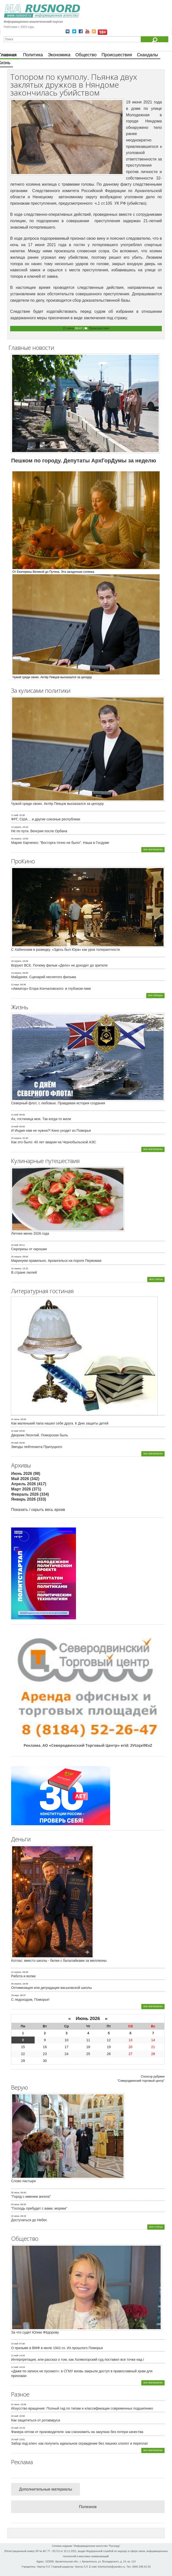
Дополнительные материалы (45, 2489)
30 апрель (16, 1256)
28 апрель (16, 961)
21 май (14, 1114)
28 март (15, 1995)
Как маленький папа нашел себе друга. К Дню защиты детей (59, 1423)
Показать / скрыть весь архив (38, 1509)
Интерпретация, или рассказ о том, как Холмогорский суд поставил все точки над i (77, 2359)
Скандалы (147, 54)
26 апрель (16, 1138)
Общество (86, 54)
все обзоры (155, 995)
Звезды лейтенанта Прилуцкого (36, 1447)
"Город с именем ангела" (31, 2197)
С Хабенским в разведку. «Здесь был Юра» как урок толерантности (65, 949)
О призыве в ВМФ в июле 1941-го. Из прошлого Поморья (57, 2348)
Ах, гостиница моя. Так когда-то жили (41, 1119)
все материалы (153, 849)
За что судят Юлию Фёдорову (35, 2332)
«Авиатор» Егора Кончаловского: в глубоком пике (51, 989)
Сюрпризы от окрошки (29, 1249)
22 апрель (16, 1972)
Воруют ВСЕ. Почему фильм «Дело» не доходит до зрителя (59, 965)
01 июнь (15, 1419)
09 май (14, 1443)
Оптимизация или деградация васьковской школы (51, 1988)
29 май (14, 1245)
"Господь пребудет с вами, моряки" (39, 2208)
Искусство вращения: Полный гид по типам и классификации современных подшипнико (82, 2408)
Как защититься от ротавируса (35, 2420)
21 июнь (68, 328)
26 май (14, 2416)
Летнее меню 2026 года (30, 1233)
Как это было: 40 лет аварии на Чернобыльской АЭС (53, 1142)
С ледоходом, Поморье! (30, 1999)
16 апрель (16, 1268)
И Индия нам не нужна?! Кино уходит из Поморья (51, 1130)
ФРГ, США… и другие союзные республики (45, 819)
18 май (14, 1126)
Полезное (88, 2507)
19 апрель (16, 973)
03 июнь (15, 2204)
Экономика (59, 54)
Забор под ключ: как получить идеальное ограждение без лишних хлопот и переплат (79, 2443)
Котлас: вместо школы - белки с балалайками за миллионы (59, 1960)
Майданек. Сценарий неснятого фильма (43, 977)
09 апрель (16, 1983)
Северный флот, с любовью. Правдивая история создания (58, 1103)
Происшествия (116, 54)
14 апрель (16, 827)
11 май (14, 815)
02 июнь (15, 2216)
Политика (33, 54)
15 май (14, 2343)
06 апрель (16, 838)
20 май (14, 1431)
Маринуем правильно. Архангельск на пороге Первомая (56, 1261)
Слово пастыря (23, 2181)
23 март (15, 984)
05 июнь (15, 2192)
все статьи (156, 1279)
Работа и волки (23, 1976)
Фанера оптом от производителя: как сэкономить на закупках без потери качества (77, 2432)
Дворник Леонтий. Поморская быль (39, 1435)
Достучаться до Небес (29, 2220)
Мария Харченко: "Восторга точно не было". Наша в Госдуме (60, 843)
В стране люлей (24, 1272)
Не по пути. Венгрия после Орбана (39, 831)
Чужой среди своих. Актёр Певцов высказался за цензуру (57, 804)
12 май (14, 2355)
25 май (14, 2428)
